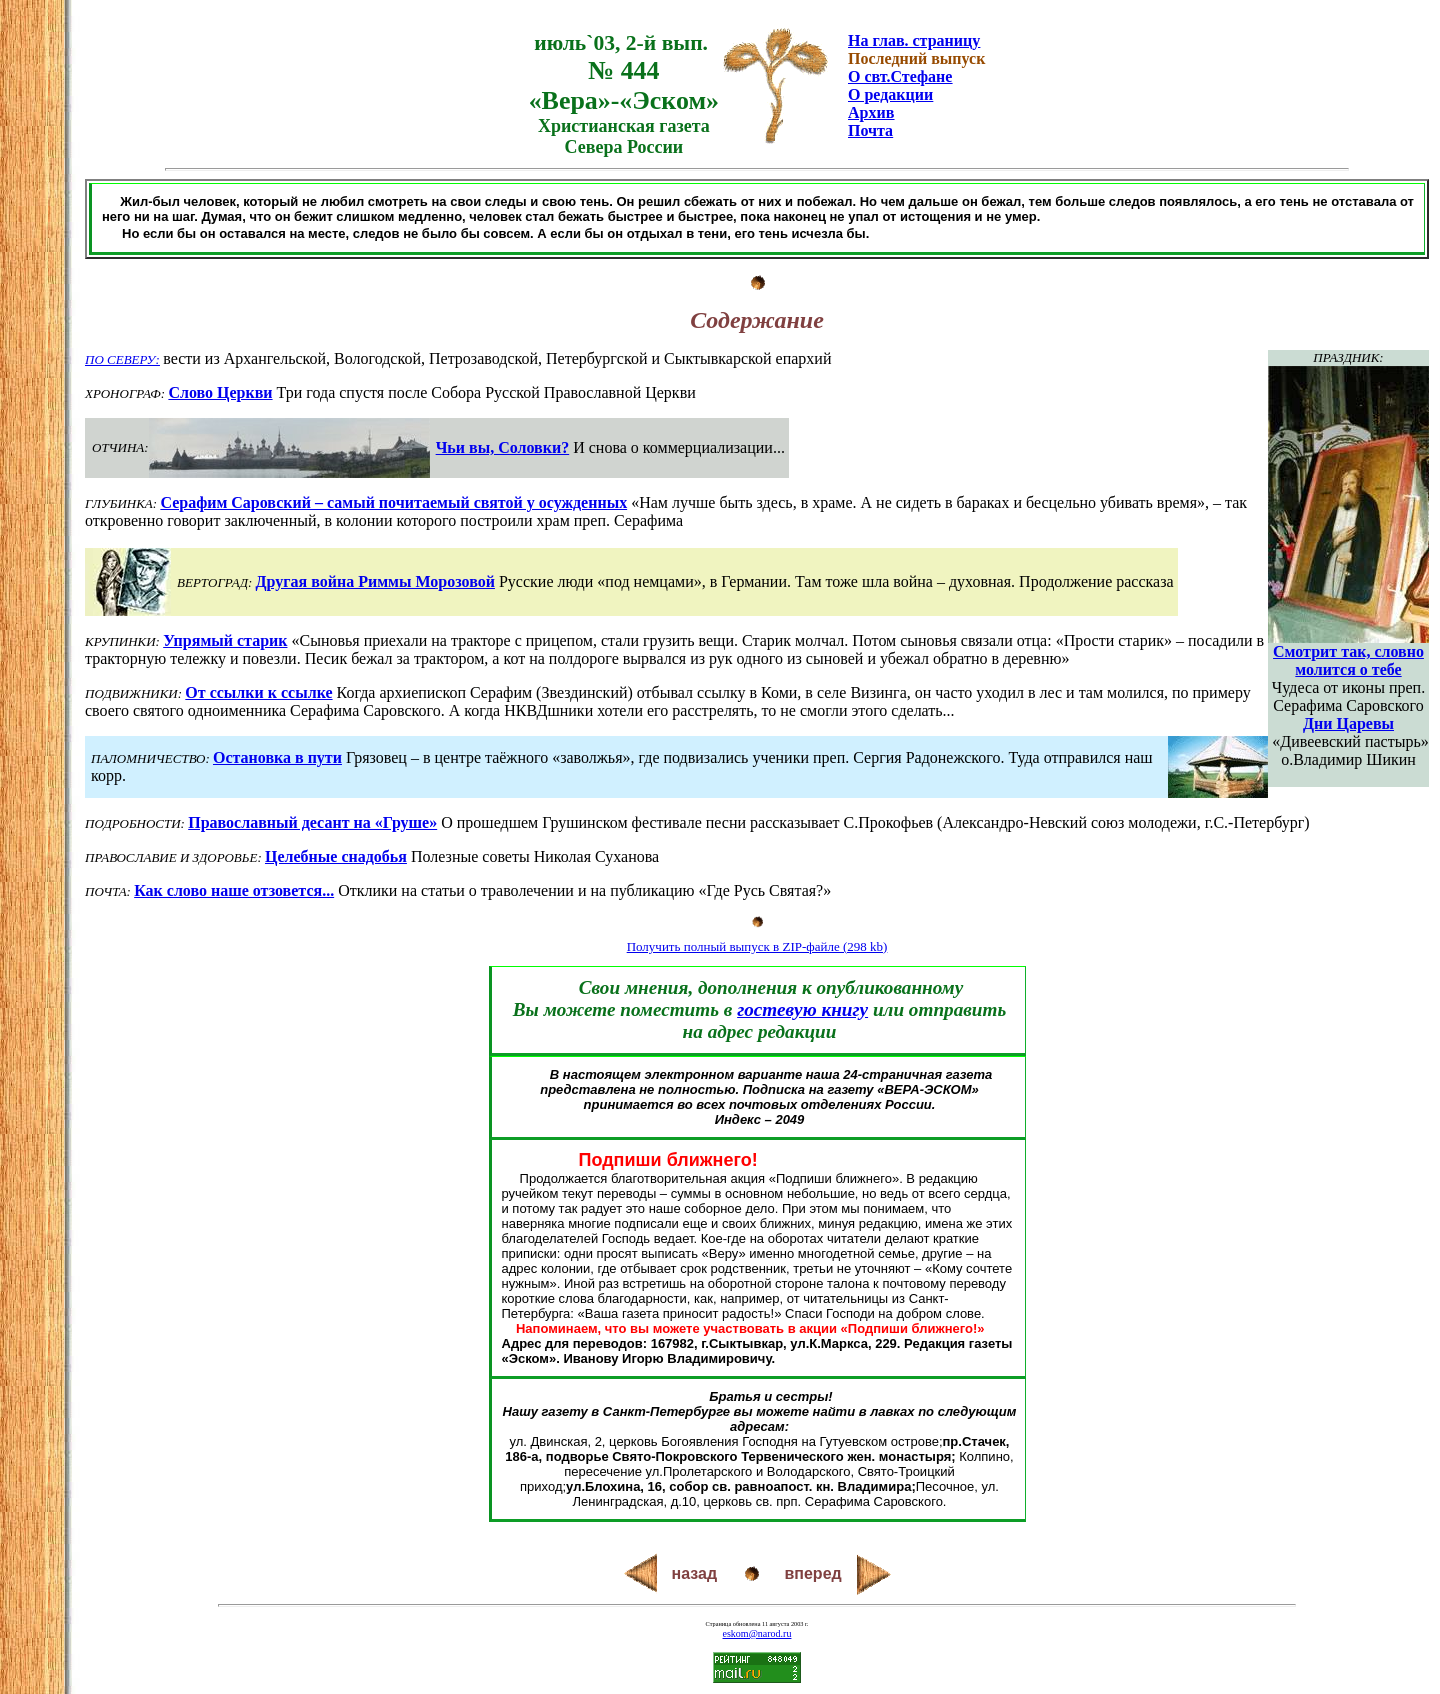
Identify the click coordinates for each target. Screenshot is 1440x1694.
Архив (871, 112)
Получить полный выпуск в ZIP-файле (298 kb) (757, 946)
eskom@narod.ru (757, 1633)
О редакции (890, 94)
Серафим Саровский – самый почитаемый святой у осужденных (393, 502)
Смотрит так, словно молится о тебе (1348, 660)
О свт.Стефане (900, 76)
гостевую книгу (802, 1009)
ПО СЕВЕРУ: (122, 359)
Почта (870, 130)
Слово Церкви (220, 392)
